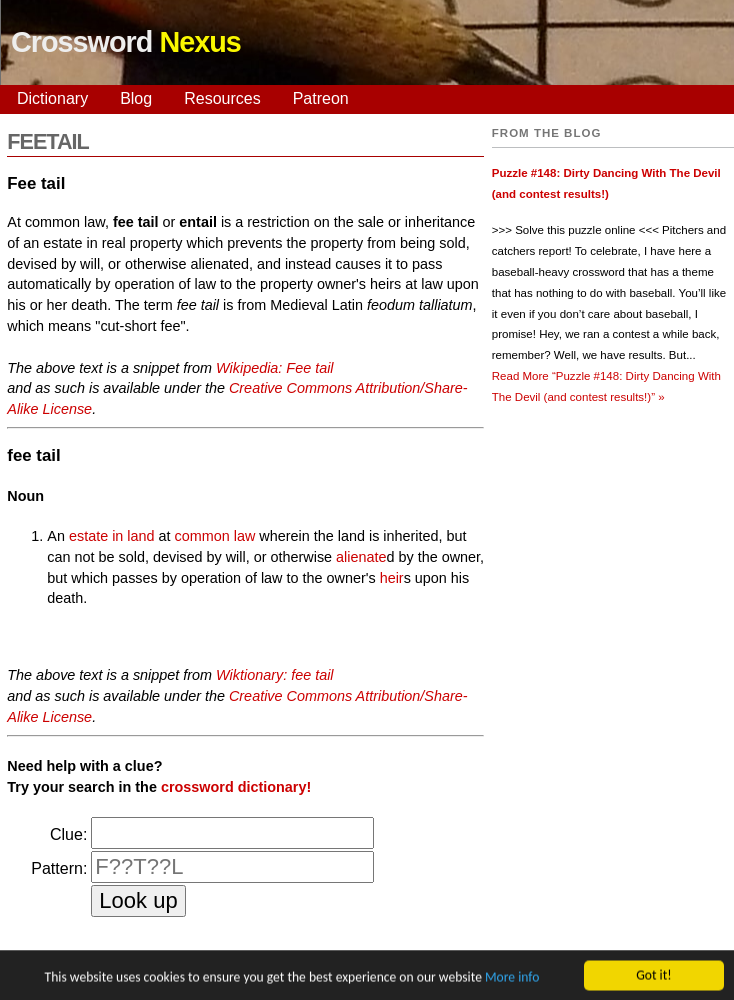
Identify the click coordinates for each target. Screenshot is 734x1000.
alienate (361, 557)
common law (215, 536)
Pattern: (59, 868)
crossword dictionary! (236, 787)
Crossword (126, 42)
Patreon (321, 98)
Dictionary (52, 98)
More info (512, 979)
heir (392, 578)
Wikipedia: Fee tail (274, 368)
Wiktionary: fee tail (274, 675)
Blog (136, 98)
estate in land (112, 536)
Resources (222, 98)
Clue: (68, 834)
